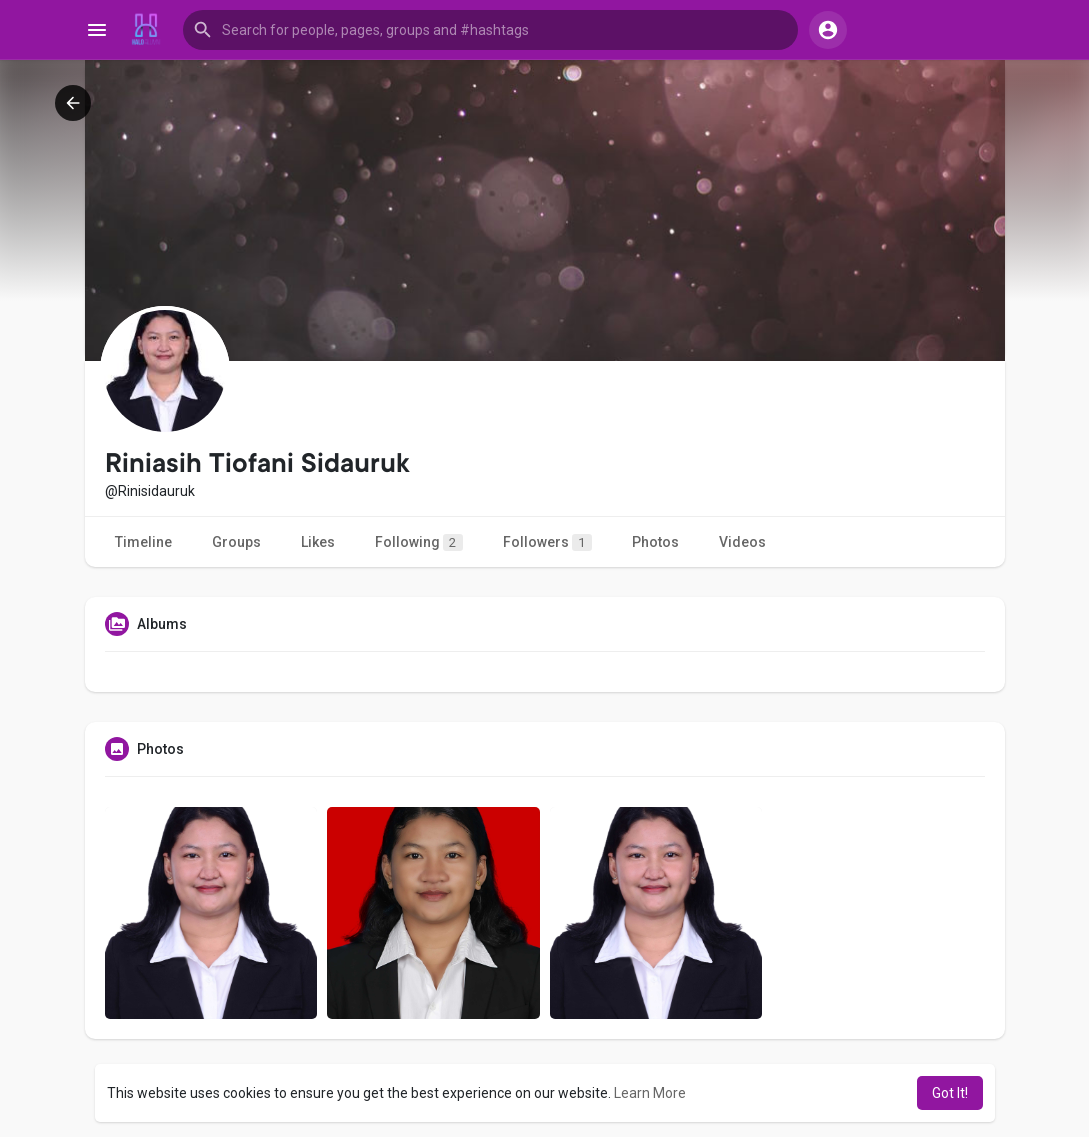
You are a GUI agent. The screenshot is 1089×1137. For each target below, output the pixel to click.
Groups (236, 542)
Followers (547, 542)
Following (419, 542)
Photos (655, 542)
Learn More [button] (650, 1093)
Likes (318, 542)
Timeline (143, 542)
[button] (490, 30)
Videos (742, 542)
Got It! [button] (950, 1093)
